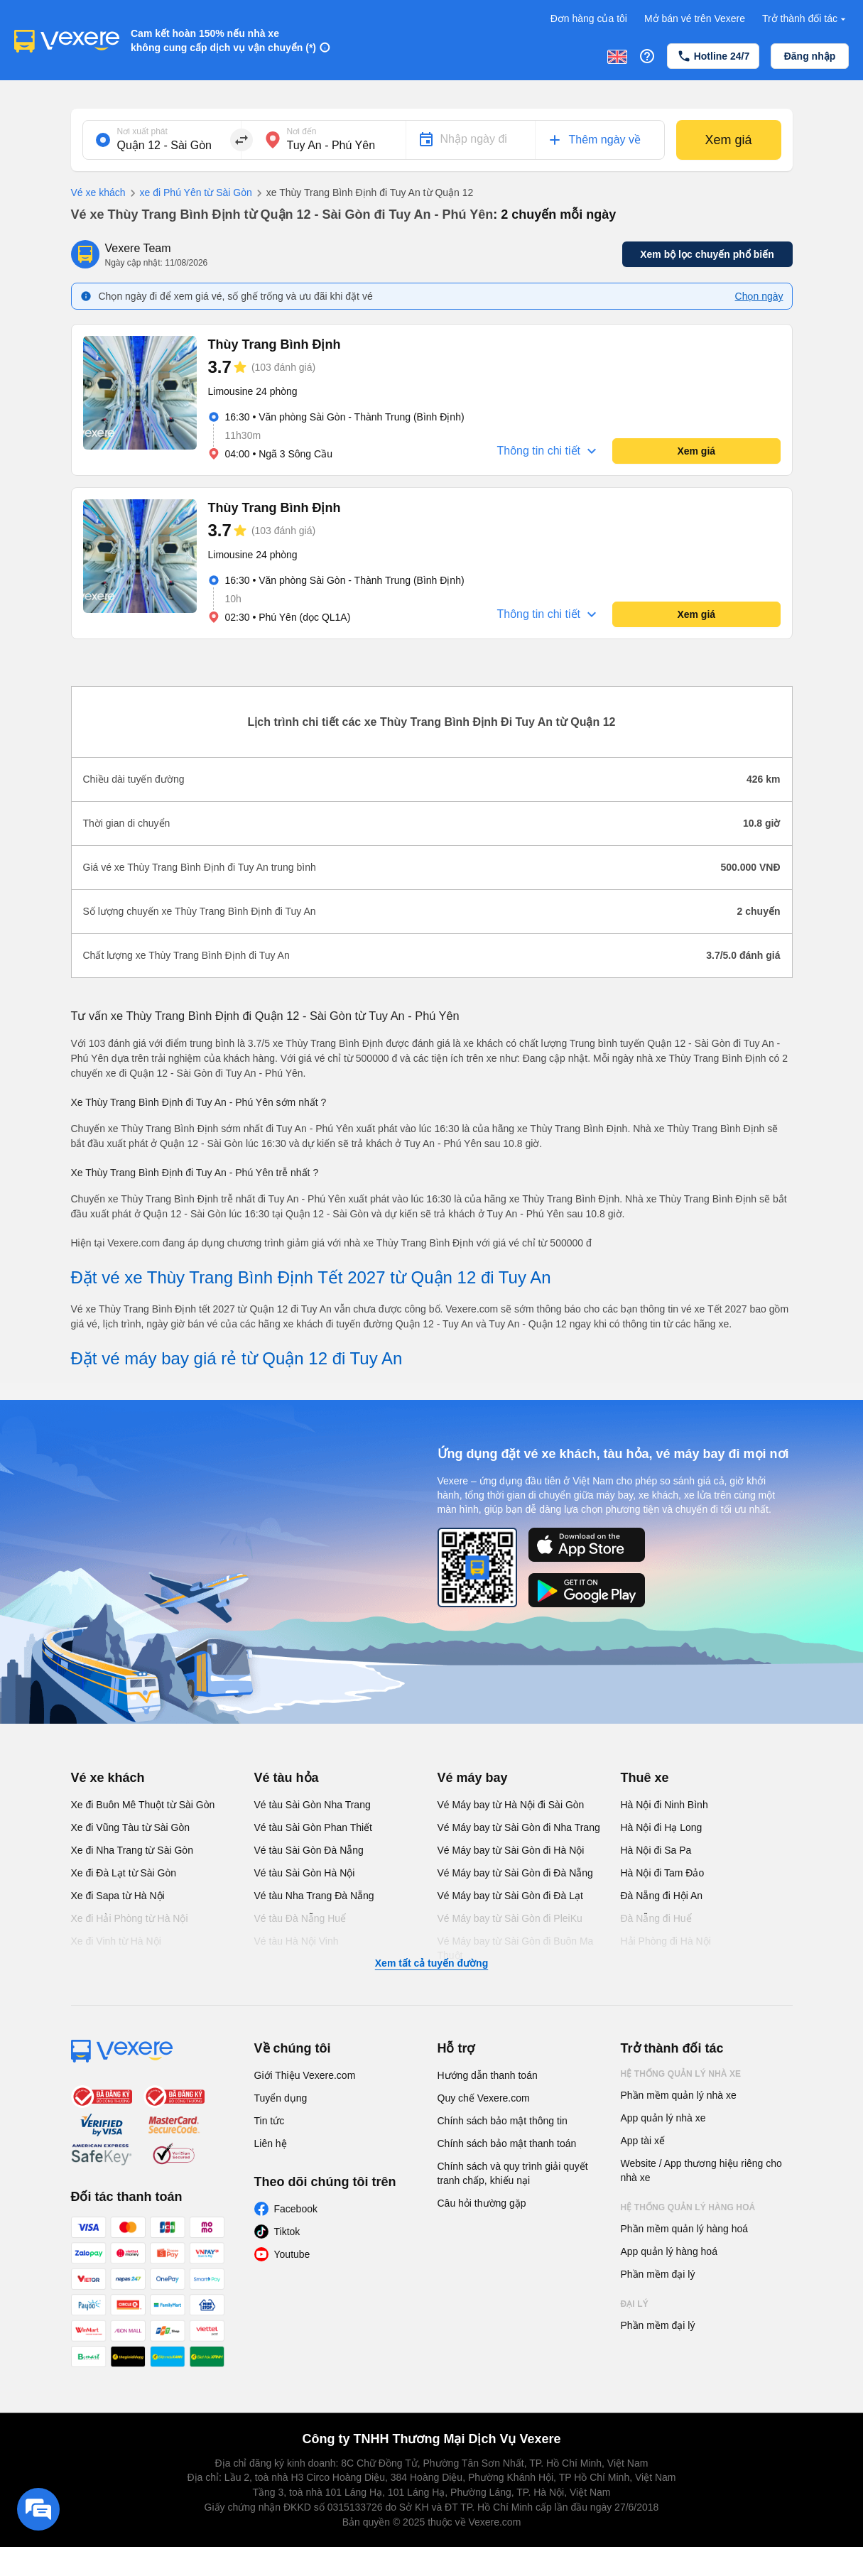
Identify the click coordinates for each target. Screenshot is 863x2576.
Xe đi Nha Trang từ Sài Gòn (132, 1850)
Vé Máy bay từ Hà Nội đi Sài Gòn (511, 1804)
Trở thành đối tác (805, 19)
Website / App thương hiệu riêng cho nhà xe (701, 2170)
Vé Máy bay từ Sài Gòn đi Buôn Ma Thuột (516, 1948)
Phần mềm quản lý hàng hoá (685, 2228)
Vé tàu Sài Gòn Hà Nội (304, 1873)
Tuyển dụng (281, 2098)
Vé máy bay (473, 1778)
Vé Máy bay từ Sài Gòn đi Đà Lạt (510, 1895)
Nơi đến (302, 131)
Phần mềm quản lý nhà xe (679, 2095)
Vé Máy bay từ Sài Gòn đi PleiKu (510, 1918)
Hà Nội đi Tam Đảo (663, 1873)
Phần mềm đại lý (658, 2274)
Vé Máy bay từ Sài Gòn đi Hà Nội (511, 1850)
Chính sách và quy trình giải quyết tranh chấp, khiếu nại (513, 2173)
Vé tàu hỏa (286, 1778)
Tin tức (269, 2120)
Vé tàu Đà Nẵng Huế (300, 1918)
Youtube (292, 2254)
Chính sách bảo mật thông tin (503, 2120)
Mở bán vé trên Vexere (694, 18)
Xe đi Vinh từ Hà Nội (116, 1941)
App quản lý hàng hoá (669, 2251)
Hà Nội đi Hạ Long (661, 1827)
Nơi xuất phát (142, 131)
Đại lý (634, 2304)
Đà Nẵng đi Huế (656, 1918)
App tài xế (643, 2140)
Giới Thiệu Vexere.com (305, 2075)
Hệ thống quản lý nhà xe (681, 2074)
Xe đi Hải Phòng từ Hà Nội (129, 1918)
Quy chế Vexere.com (484, 2098)
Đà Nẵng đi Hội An (662, 1895)
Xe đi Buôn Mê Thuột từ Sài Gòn (143, 1804)
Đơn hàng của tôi (588, 18)
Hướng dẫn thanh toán (488, 2075)
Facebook (295, 2208)
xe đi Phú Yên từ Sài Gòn (189, 193)
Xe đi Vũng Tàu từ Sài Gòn (130, 1827)
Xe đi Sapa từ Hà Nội (118, 1895)
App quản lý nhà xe (663, 2118)
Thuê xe (645, 1778)
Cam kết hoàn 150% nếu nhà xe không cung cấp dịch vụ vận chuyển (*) (223, 40)
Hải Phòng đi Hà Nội (666, 1941)
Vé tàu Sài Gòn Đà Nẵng (309, 1850)
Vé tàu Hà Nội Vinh (296, 1941)
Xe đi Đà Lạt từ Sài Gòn (124, 1873)
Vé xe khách (98, 192)
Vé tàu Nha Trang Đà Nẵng (314, 1895)
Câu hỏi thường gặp (482, 2203)
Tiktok (287, 2231)
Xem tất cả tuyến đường (431, 1963)
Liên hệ (270, 2143)
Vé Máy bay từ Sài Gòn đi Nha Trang (519, 1827)
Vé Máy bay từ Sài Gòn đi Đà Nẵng (515, 1873)
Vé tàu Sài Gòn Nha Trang (312, 1804)
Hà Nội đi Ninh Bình (664, 1804)
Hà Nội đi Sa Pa (656, 1850)
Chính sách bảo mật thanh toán (507, 2143)
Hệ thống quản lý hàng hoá (688, 2207)
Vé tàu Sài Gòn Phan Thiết (313, 1827)
